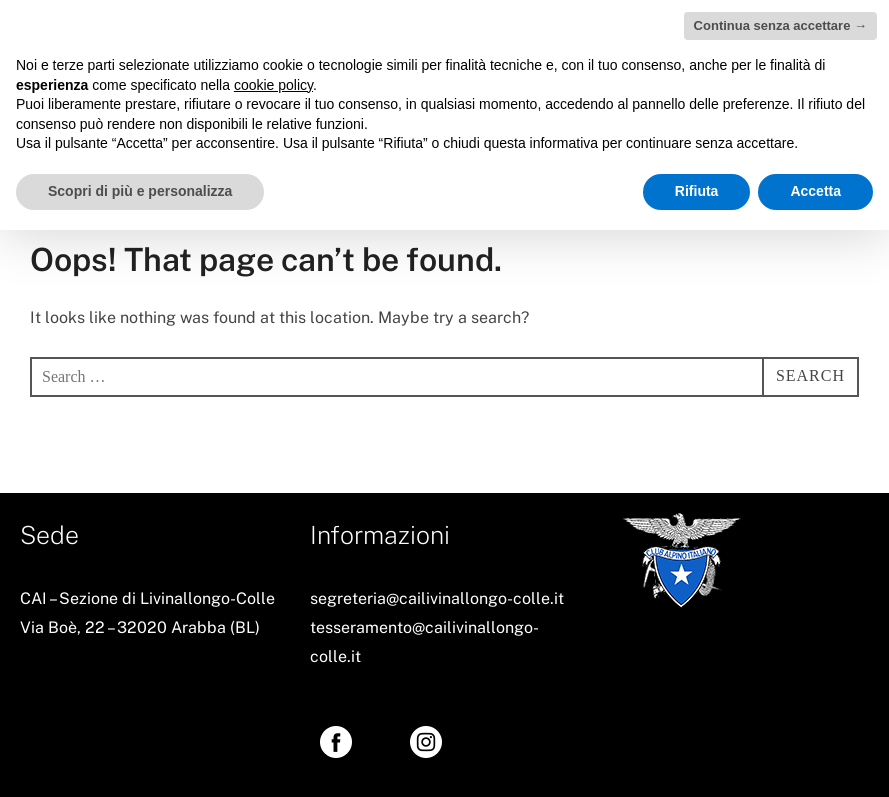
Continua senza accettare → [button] (780, 25)
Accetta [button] (815, 191)
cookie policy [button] (273, 85)
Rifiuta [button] (697, 191)
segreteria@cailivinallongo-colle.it (437, 598)
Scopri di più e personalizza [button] (140, 191)
